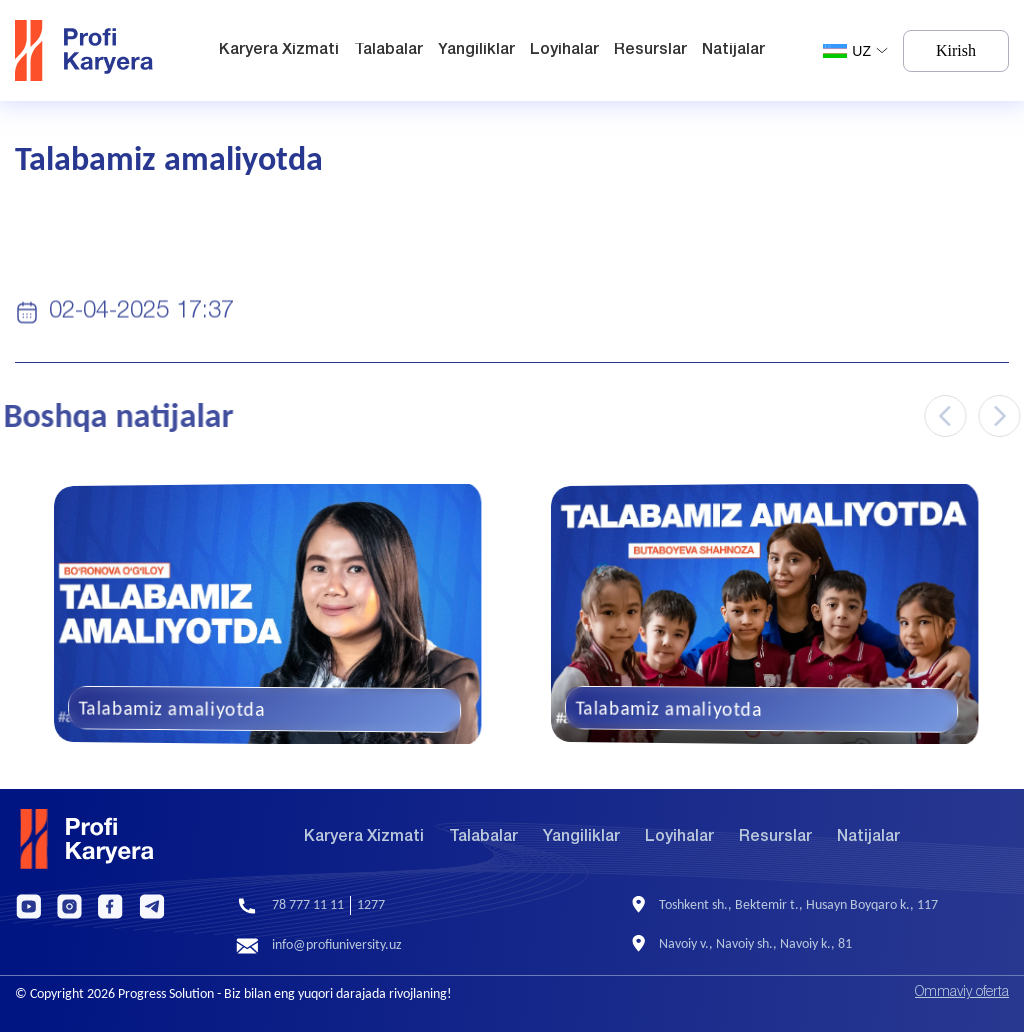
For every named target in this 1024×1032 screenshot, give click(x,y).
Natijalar (733, 50)
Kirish (956, 50)
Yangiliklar (476, 50)
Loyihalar (564, 50)
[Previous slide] (955, 416)
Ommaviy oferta (962, 992)
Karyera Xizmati (279, 50)
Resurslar (650, 50)
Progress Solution (166, 993)
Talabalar (388, 50)
